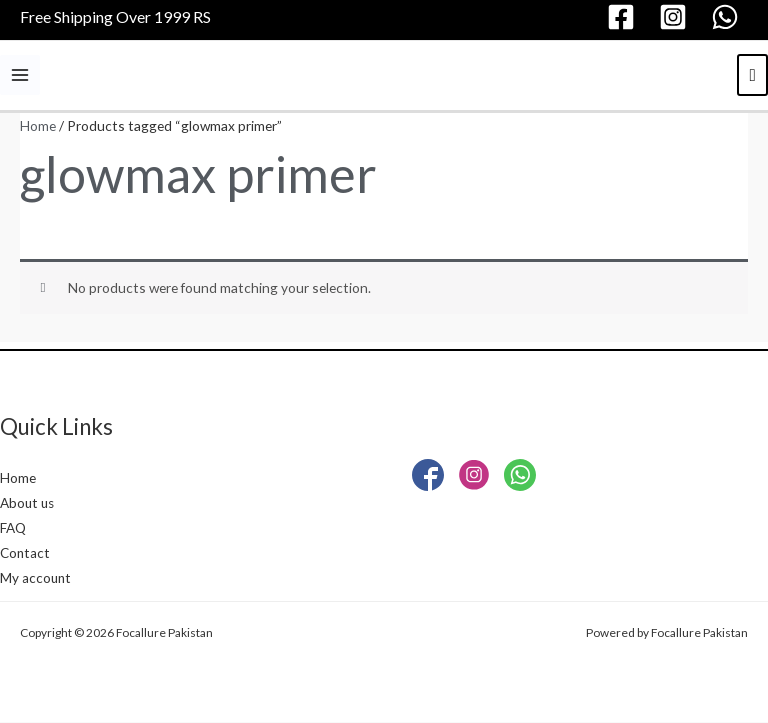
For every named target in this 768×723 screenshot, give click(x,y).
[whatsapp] (728, 17)
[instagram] (676, 17)
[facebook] (624, 17)
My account (36, 579)
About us (28, 503)
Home (38, 125)
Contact (25, 553)
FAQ (13, 528)
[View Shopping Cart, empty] (752, 75)
